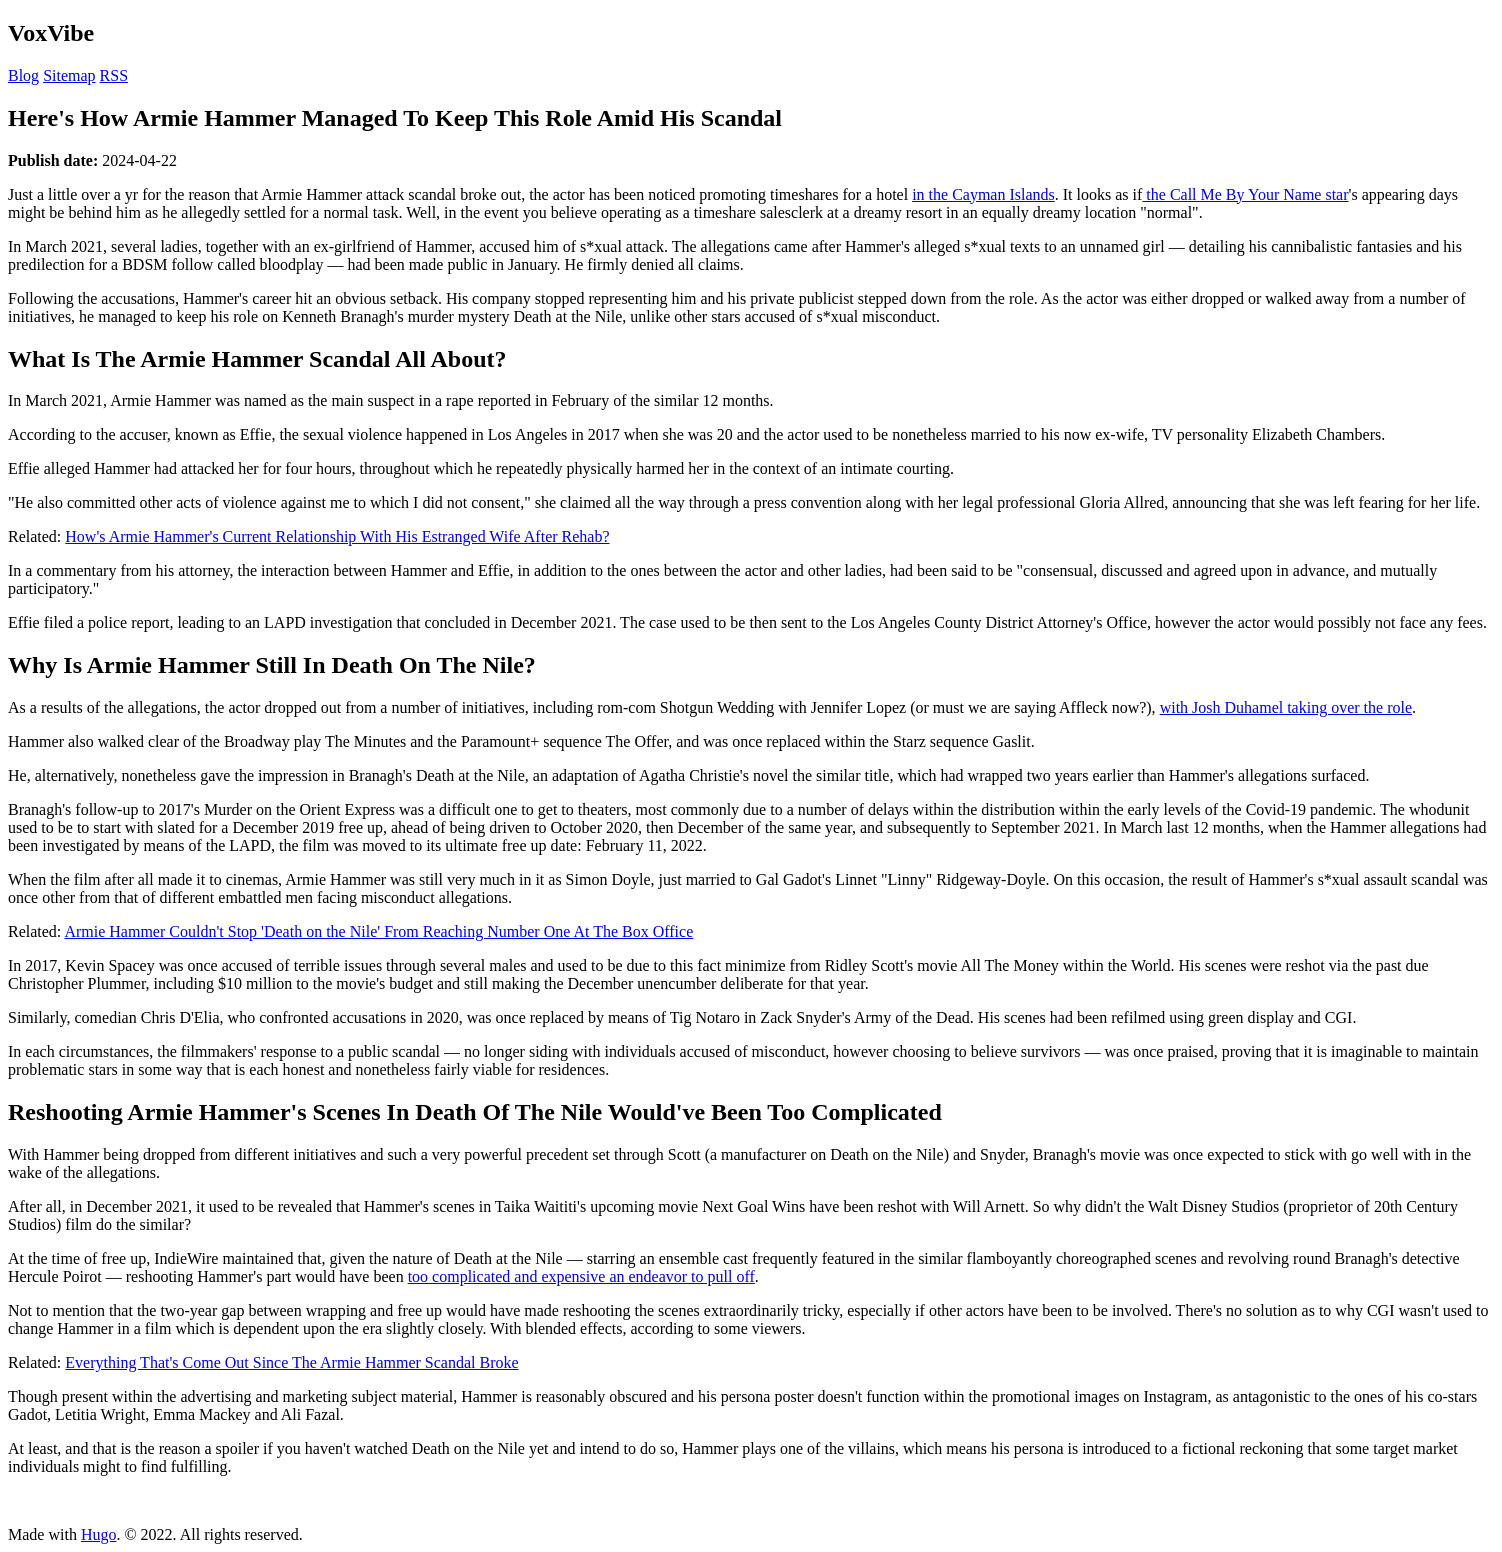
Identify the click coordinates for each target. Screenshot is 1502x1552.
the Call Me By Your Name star (1245, 194)
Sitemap (69, 75)
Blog (23, 75)
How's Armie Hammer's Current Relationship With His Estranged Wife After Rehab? (337, 536)
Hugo (99, 1534)
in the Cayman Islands (983, 194)
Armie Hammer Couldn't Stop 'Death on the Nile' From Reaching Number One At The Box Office (378, 931)
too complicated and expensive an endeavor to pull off (581, 1276)
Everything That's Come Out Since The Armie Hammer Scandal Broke (291, 1362)
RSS (114, 75)
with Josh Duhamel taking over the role (1286, 707)
